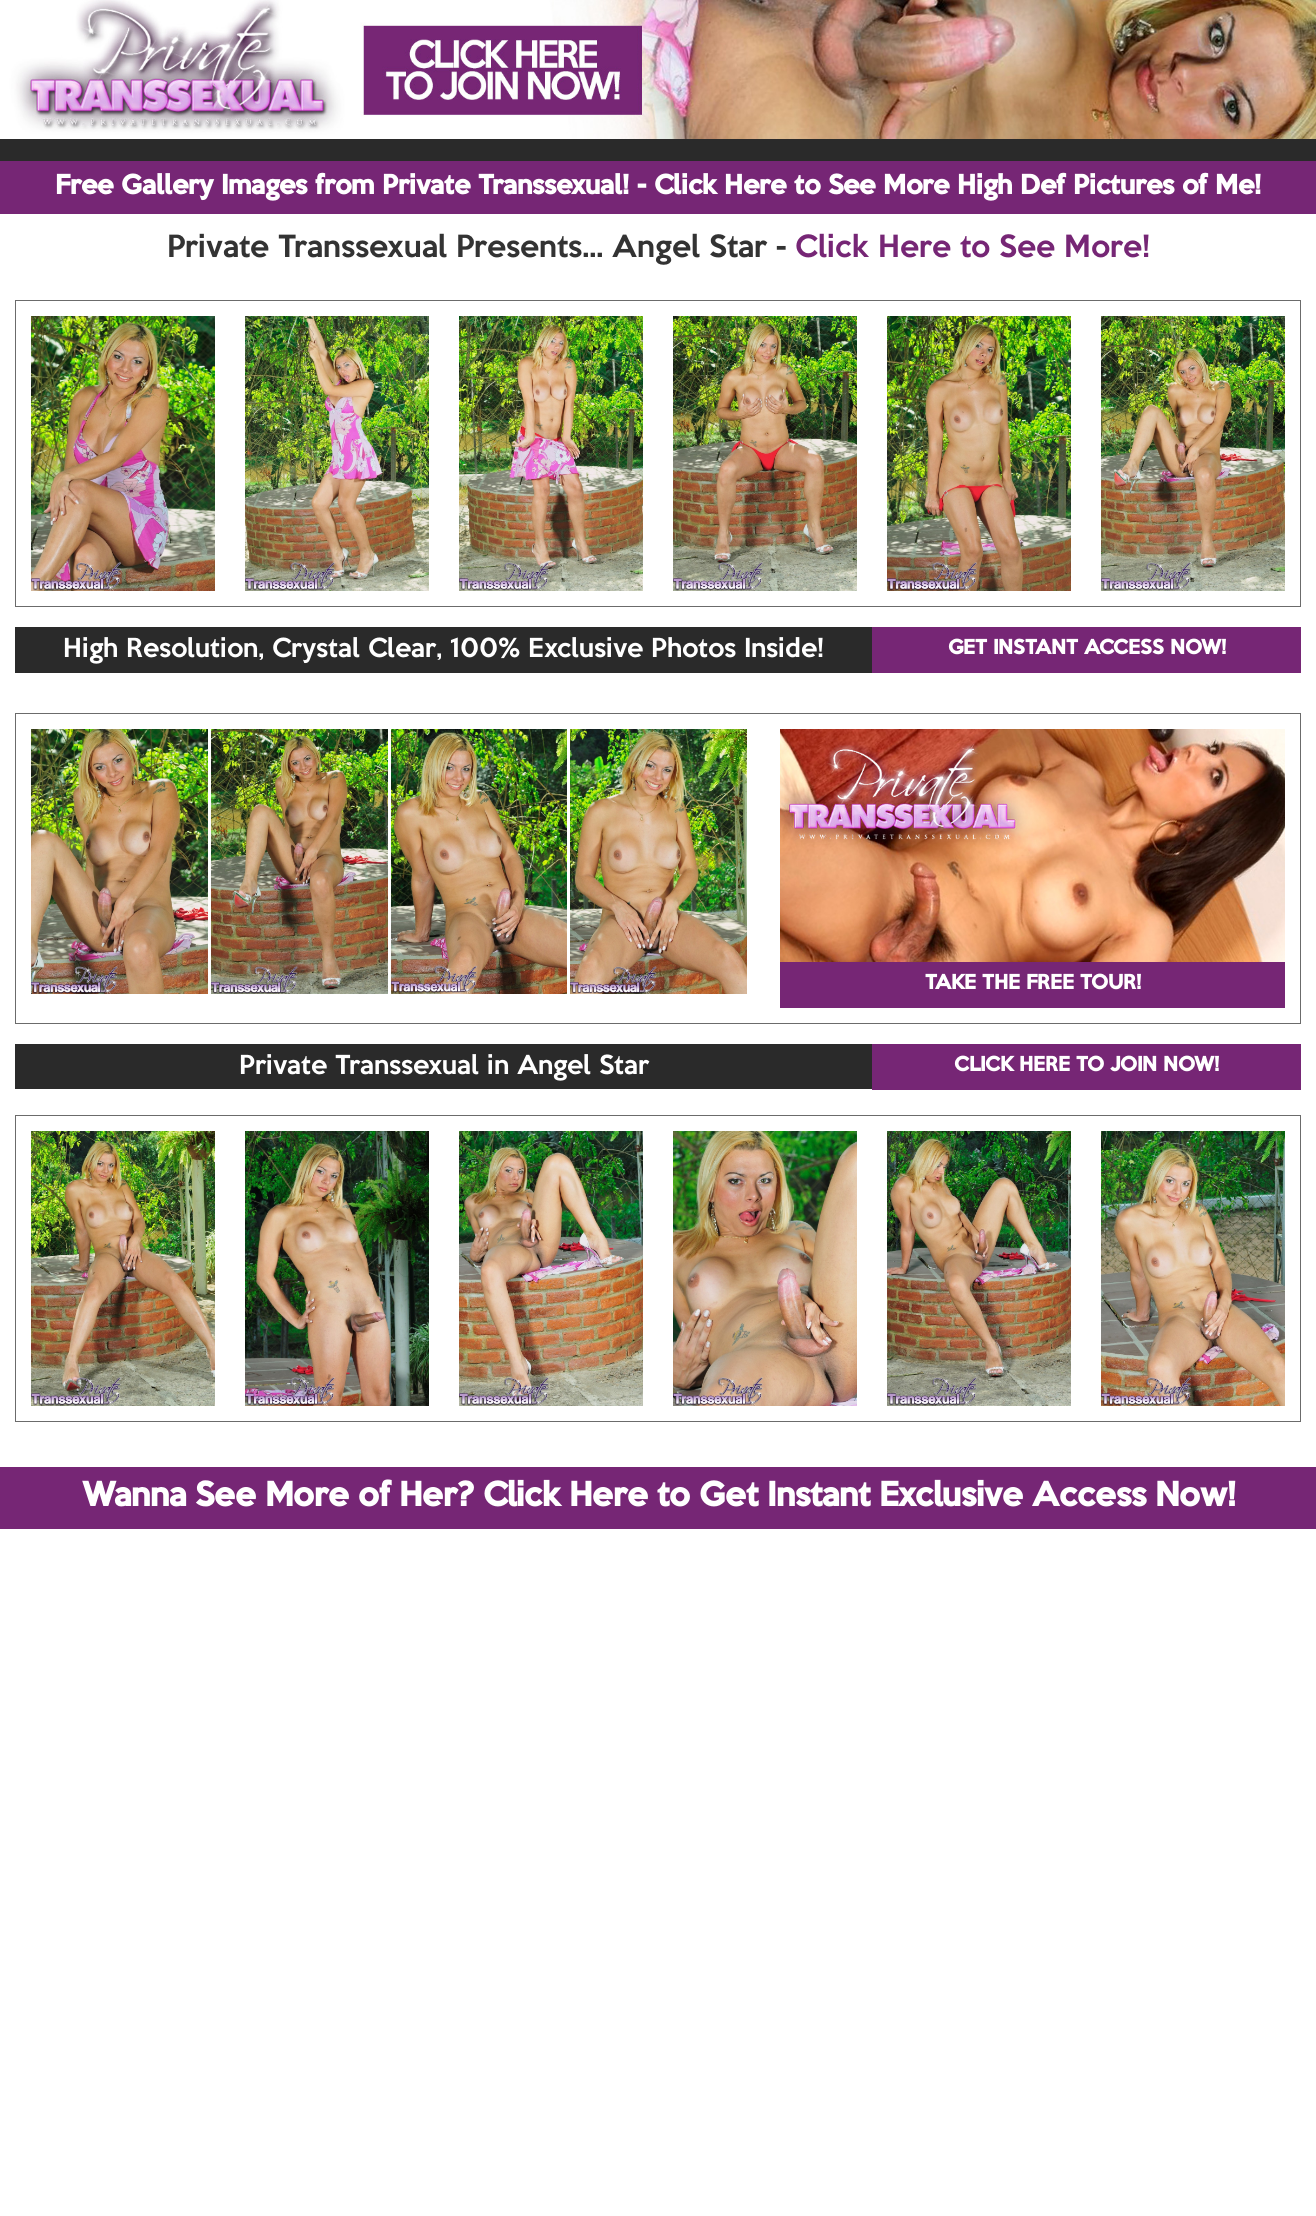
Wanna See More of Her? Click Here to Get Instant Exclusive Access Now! (658, 1497)
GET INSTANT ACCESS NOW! (1087, 649)
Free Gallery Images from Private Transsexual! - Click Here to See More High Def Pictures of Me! (658, 187)
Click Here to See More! (972, 249)
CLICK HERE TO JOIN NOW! (1086, 1066)
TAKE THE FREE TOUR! (1033, 984)
